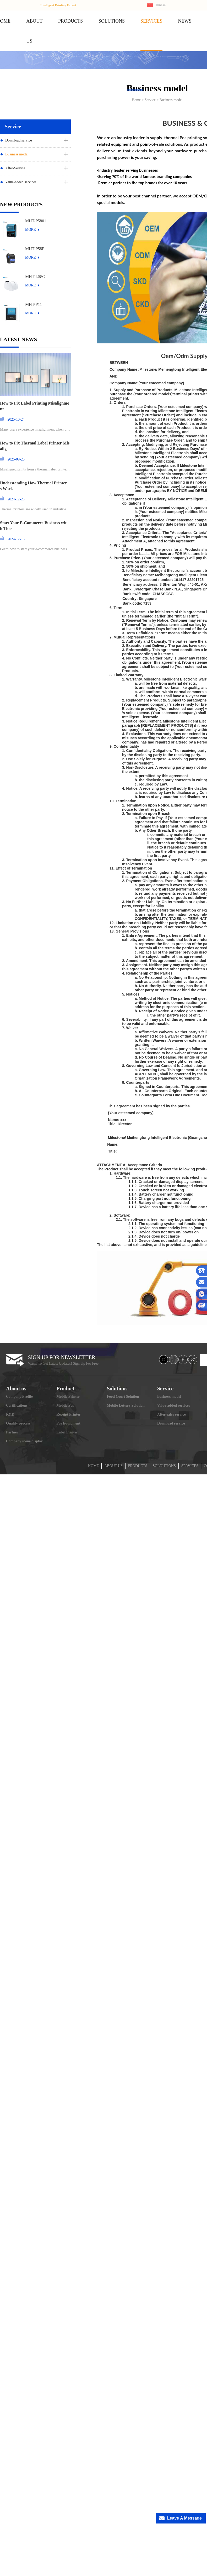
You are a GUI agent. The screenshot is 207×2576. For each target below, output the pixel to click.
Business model (16, 154)
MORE (30, 230)
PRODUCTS (70, 21)
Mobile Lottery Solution (126, 1405)
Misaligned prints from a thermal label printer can (35, 469)
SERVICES (151, 21)
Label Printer (67, 1432)
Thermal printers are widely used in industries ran (35, 509)
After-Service (15, 168)
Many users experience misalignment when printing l (35, 429)
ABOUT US (113, 1466)
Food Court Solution (123, 1397)
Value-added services (20, 182)
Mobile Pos (65, 1405)
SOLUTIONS (112, 21)
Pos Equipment (68, 1423)
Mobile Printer (68, 1397)
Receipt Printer (68, 1414)
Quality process (18, 1423)
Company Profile (19, 1397)
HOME (93, 1466)
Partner (12, 1432)
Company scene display (24, 1441)
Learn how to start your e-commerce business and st (34, 549)
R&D (10, 1414)
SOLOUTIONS (164, 1466)
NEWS (185, 21)
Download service (18, 140)
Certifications (17, 1405)
